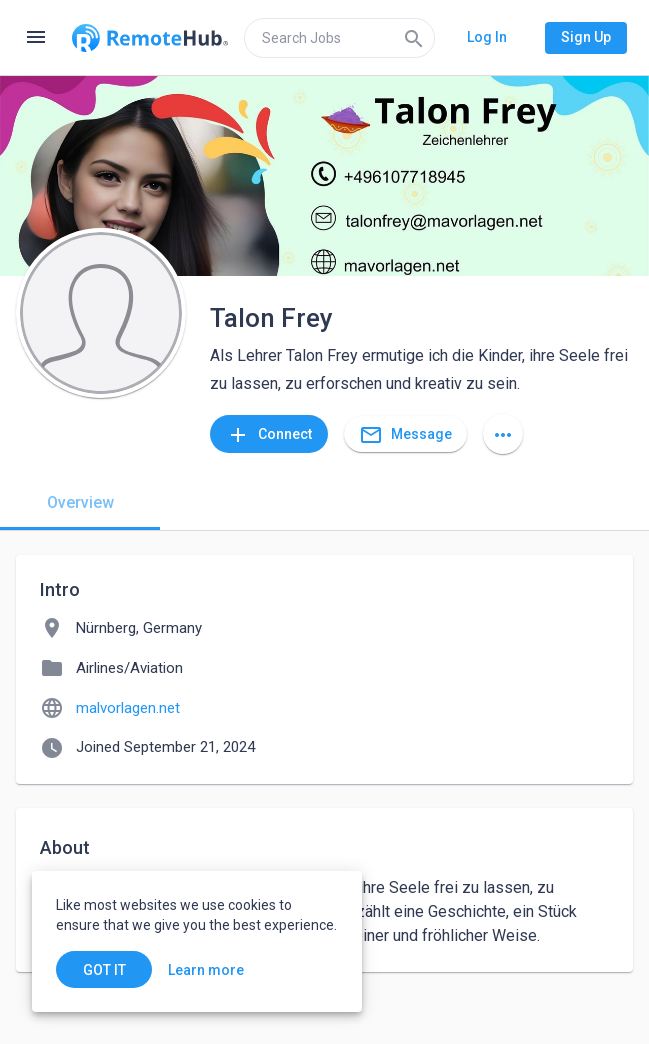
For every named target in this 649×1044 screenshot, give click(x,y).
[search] (339, 38)
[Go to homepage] (150, 38)
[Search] (414, 38)
